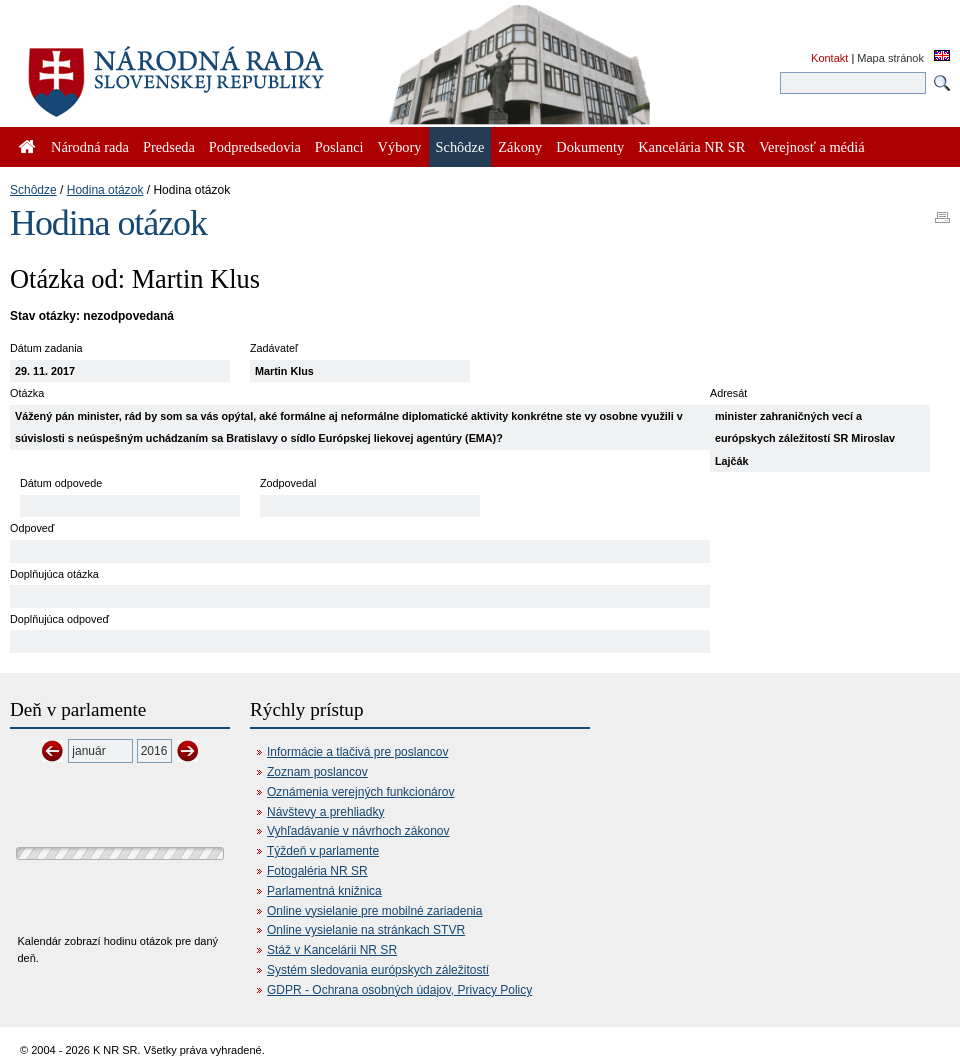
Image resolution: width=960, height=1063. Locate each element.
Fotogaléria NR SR (317, 871)
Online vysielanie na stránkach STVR (366, 930)
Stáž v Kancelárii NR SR (332, 950)
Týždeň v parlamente (323, 851)
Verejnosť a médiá (811, 147)
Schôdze (33, 190)
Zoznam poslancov (317, 772)
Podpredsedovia (255, 147)
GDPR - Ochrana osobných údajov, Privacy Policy (399, 990)
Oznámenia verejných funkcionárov (360, 792)
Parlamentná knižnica (324, 891)
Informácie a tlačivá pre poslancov (357, 752)
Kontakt (829, 58)
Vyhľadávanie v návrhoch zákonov (358, 831)
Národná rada (90, 147)
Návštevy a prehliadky (325, 812)
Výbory (400, 147)
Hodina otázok (105, 190)
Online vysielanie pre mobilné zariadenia (374, 911)
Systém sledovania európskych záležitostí (378, 970)
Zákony (520, 147)
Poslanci (339, 147)
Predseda (169, 147)
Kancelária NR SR (691, 147)
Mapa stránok (890, 58)
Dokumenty (590, 147)
